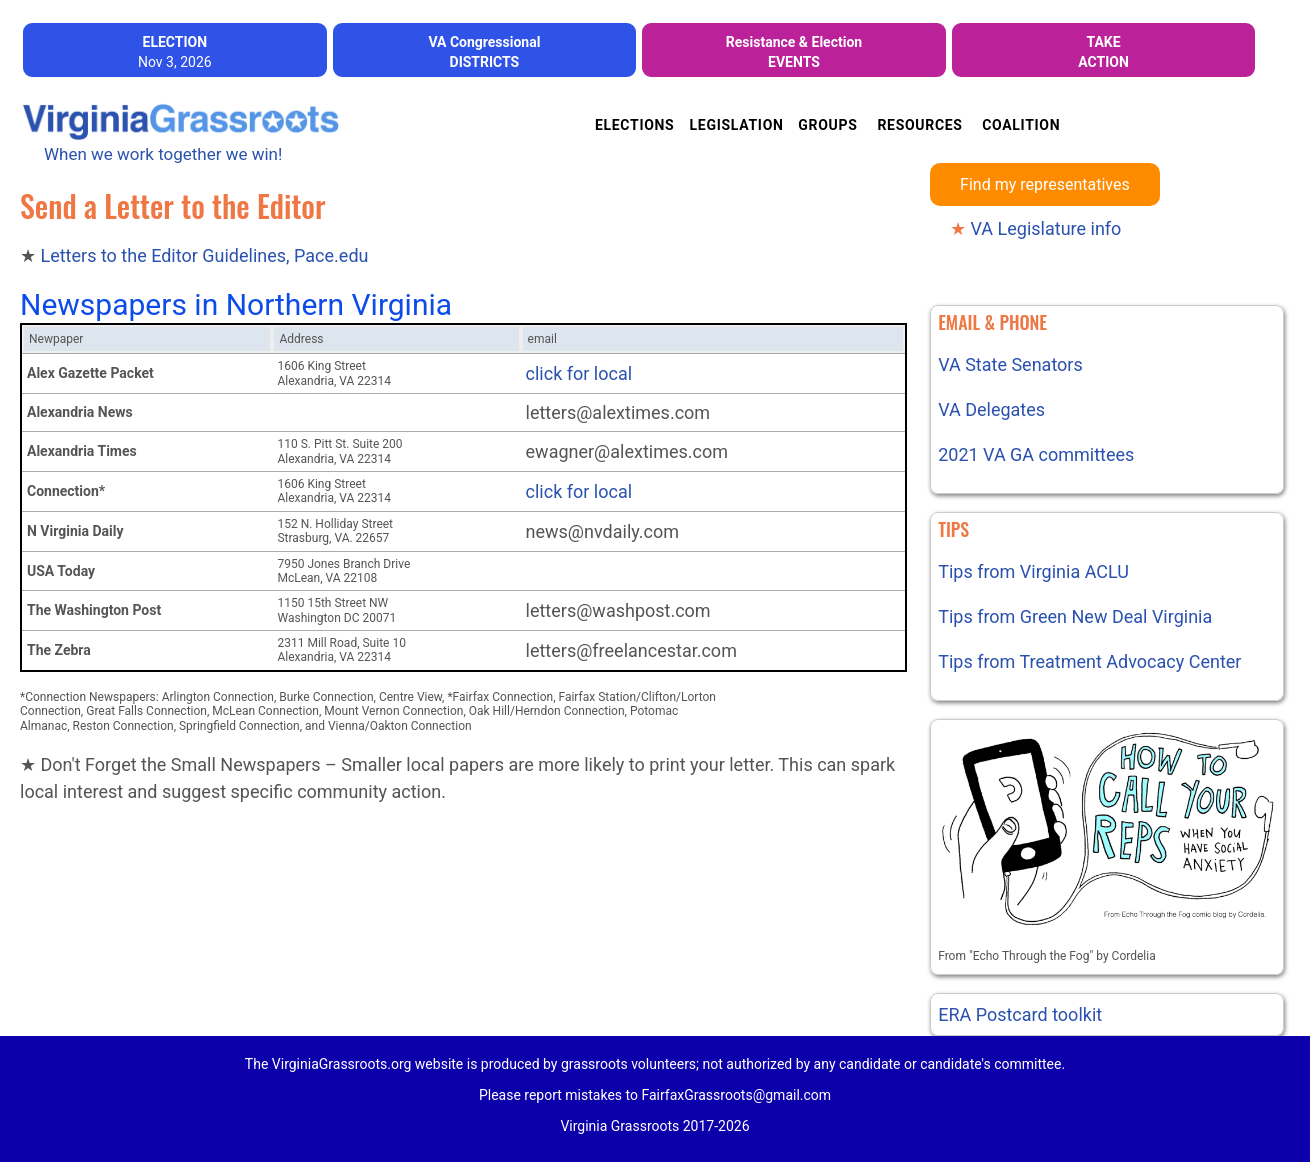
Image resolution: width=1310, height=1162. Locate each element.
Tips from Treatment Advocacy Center (1089, 661)
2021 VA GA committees (1036, 454)
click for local (579, 373)
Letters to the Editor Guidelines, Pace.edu (204, 255)
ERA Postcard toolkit (1020, 1014)
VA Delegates (991, 409)
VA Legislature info (1035, 228)
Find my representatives (1045, 184)
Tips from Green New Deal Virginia (1075, 616)
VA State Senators (1010, 364)
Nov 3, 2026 (175, 52)
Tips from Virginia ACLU (1033, 571)
